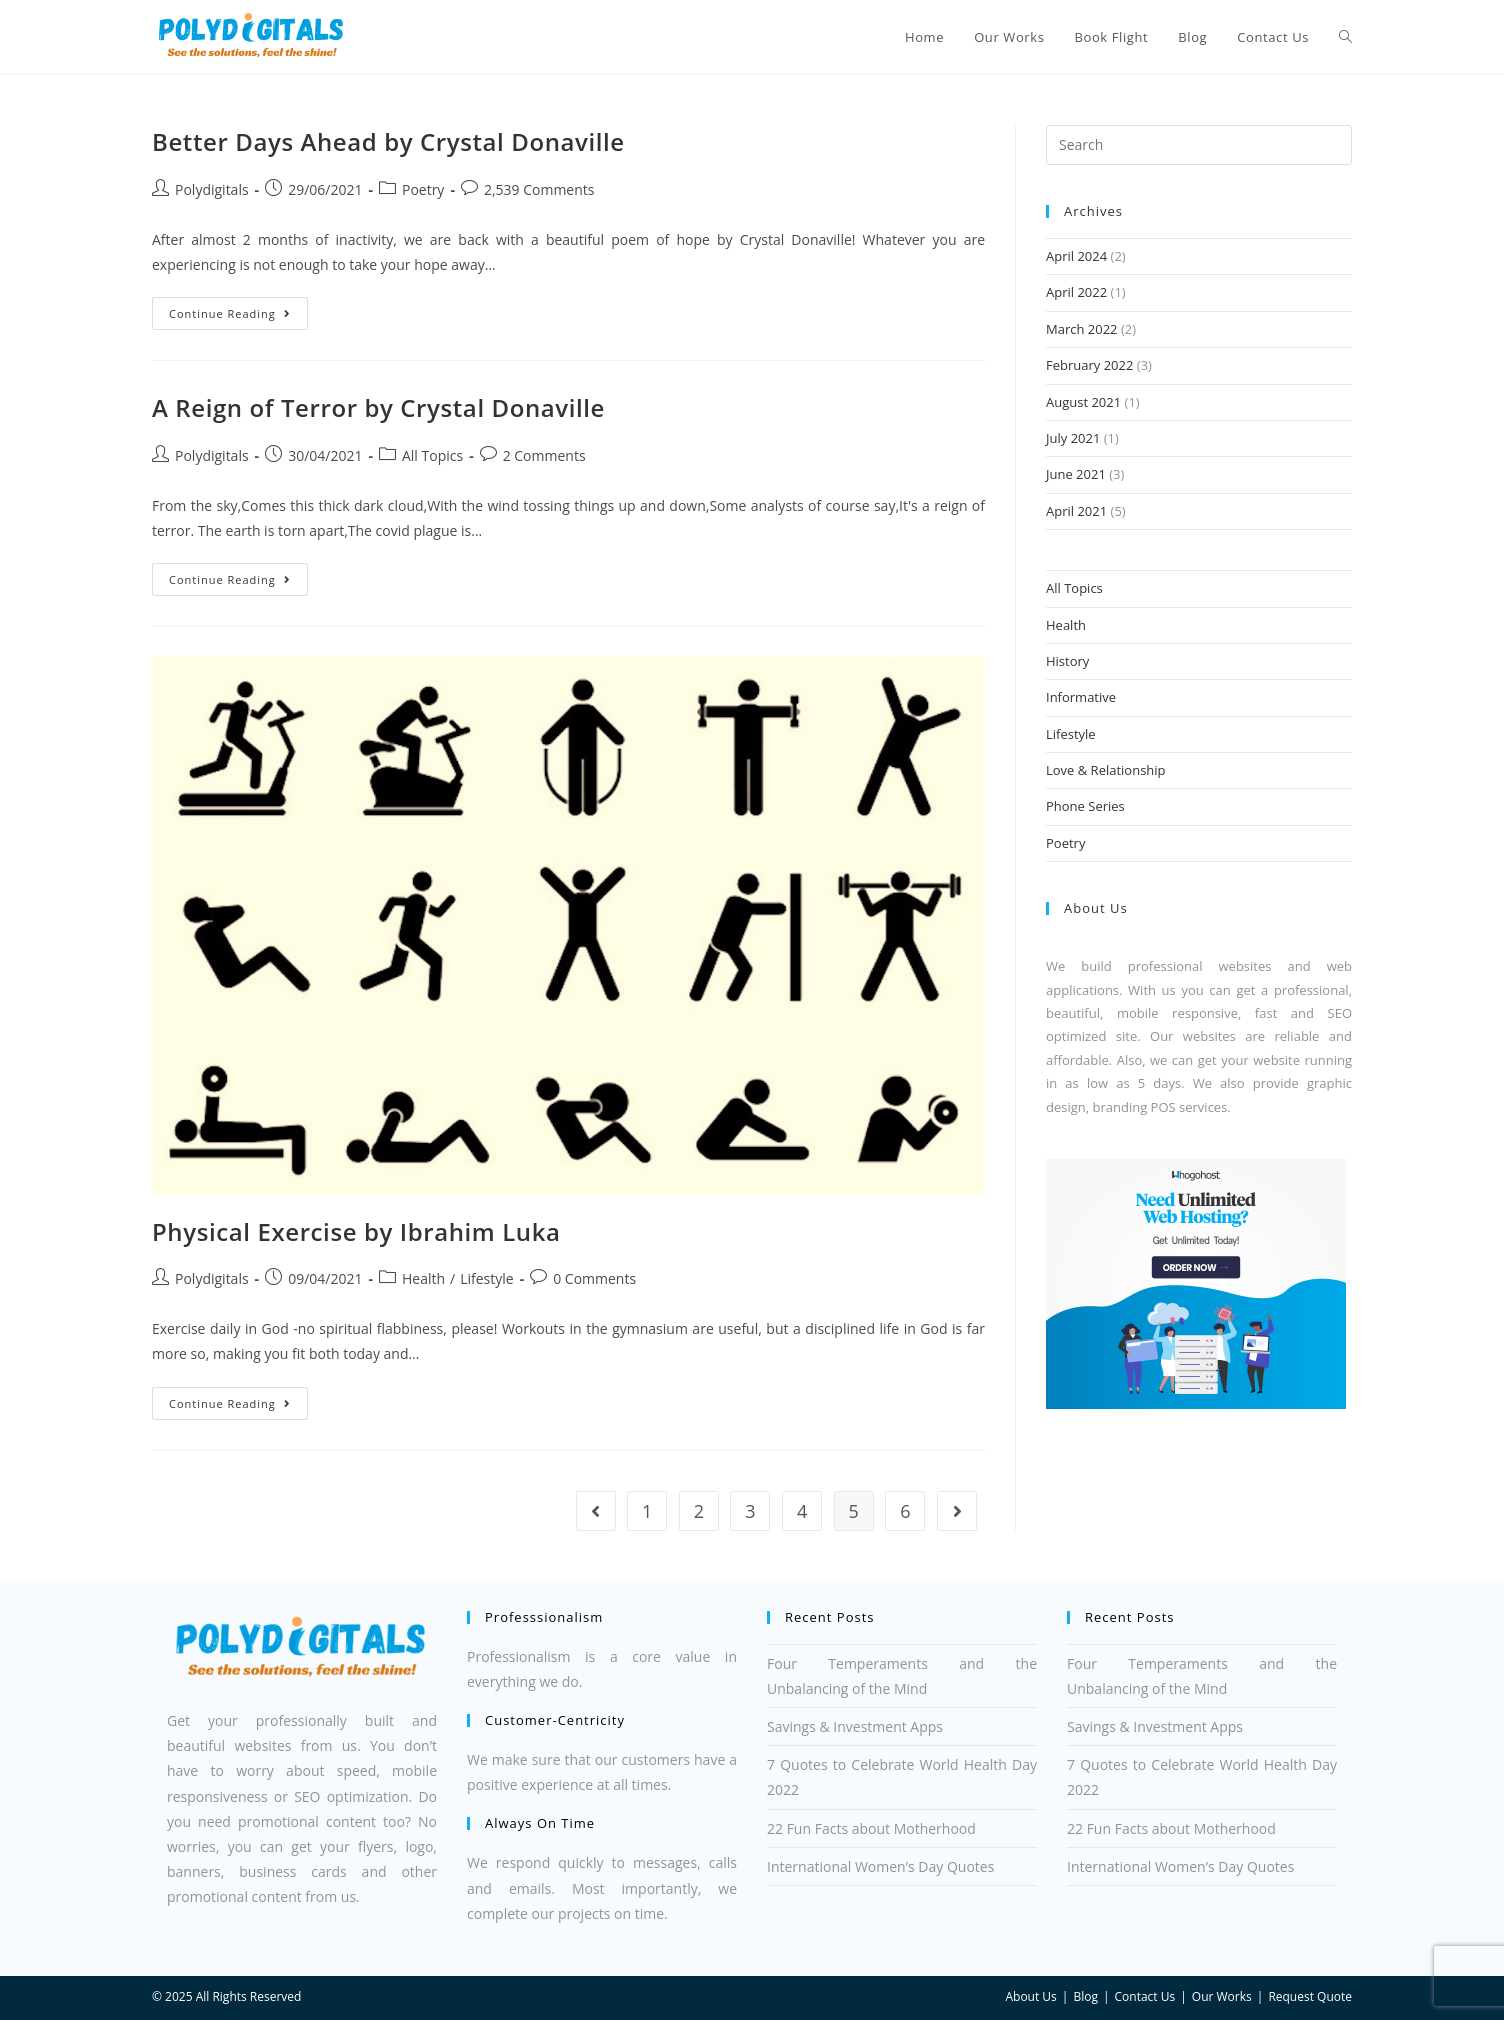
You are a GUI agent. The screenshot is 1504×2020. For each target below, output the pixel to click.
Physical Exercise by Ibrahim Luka (356, 1231)
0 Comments (594, 1278)
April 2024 (1076, 256)
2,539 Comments (539, 189)
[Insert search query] (1199, 145)
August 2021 (1083, 402)
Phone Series (1085, 806)
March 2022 (1082, 329)
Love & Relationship (1106, 770)
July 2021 (1073, 438)
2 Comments (544, 455)
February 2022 (1089, 365)
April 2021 (1076, 511)
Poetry (423, 189)
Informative (1081, 697)
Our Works (1222, 1996)
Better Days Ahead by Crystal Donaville (388, 141)
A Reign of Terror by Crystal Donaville (378, 407)
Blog (1085, 1996)
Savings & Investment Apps (855, 1726)
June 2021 (1076, 474)
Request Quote (1310, 1996)
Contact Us (1145, 1996)
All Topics (432, 455)
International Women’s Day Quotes (880, 1866)
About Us (1030, 1996)
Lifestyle (486, 1278)
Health (423, 1278)
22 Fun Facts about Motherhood (871, 1828)
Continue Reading (238, 309)
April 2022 (1076, 292)
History (1067, 661)
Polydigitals (212, 189)
